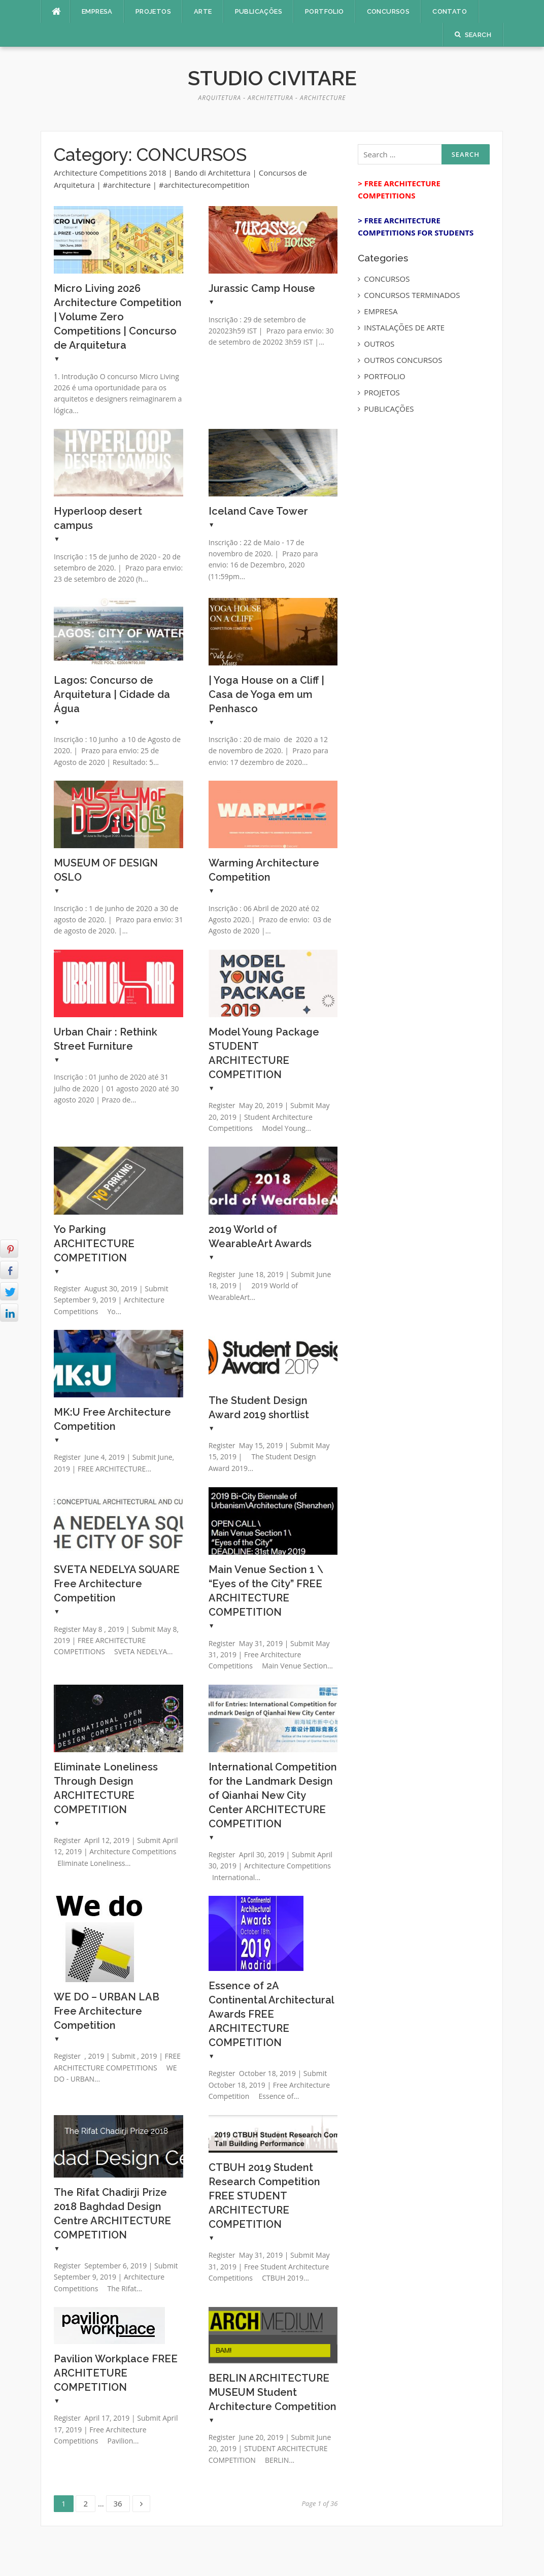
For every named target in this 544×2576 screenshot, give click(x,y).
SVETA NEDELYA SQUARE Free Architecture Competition (117, 1583)
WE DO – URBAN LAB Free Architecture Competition (106, 2011)
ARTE (203, 11)
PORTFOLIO (324, 11)
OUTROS (379, 344)
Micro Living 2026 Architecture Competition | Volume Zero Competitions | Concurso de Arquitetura (118, 316)
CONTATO (449, 11)
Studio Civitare (272, 78)
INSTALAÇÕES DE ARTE (404, 327)
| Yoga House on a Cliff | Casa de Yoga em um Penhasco (266, 694)
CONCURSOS (388, 11)
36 (122, 2501)
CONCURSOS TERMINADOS (412, 295)
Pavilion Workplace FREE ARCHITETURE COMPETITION (116, 2373)
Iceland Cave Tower (258, 511)
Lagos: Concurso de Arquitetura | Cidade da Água (112, 694)
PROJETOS (153, 11)
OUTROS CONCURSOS (403, 360)
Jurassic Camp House (262, 288)
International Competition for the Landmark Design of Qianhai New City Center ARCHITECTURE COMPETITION (273, 1795)
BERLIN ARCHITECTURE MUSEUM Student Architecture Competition (272, 2392)
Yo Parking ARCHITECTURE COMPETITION (94, 1243)
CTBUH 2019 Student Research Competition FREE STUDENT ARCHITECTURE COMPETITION (264, 2195)
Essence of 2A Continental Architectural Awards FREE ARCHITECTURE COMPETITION (271, 2014)
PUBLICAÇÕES (258, 11)
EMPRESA (97, 11)
